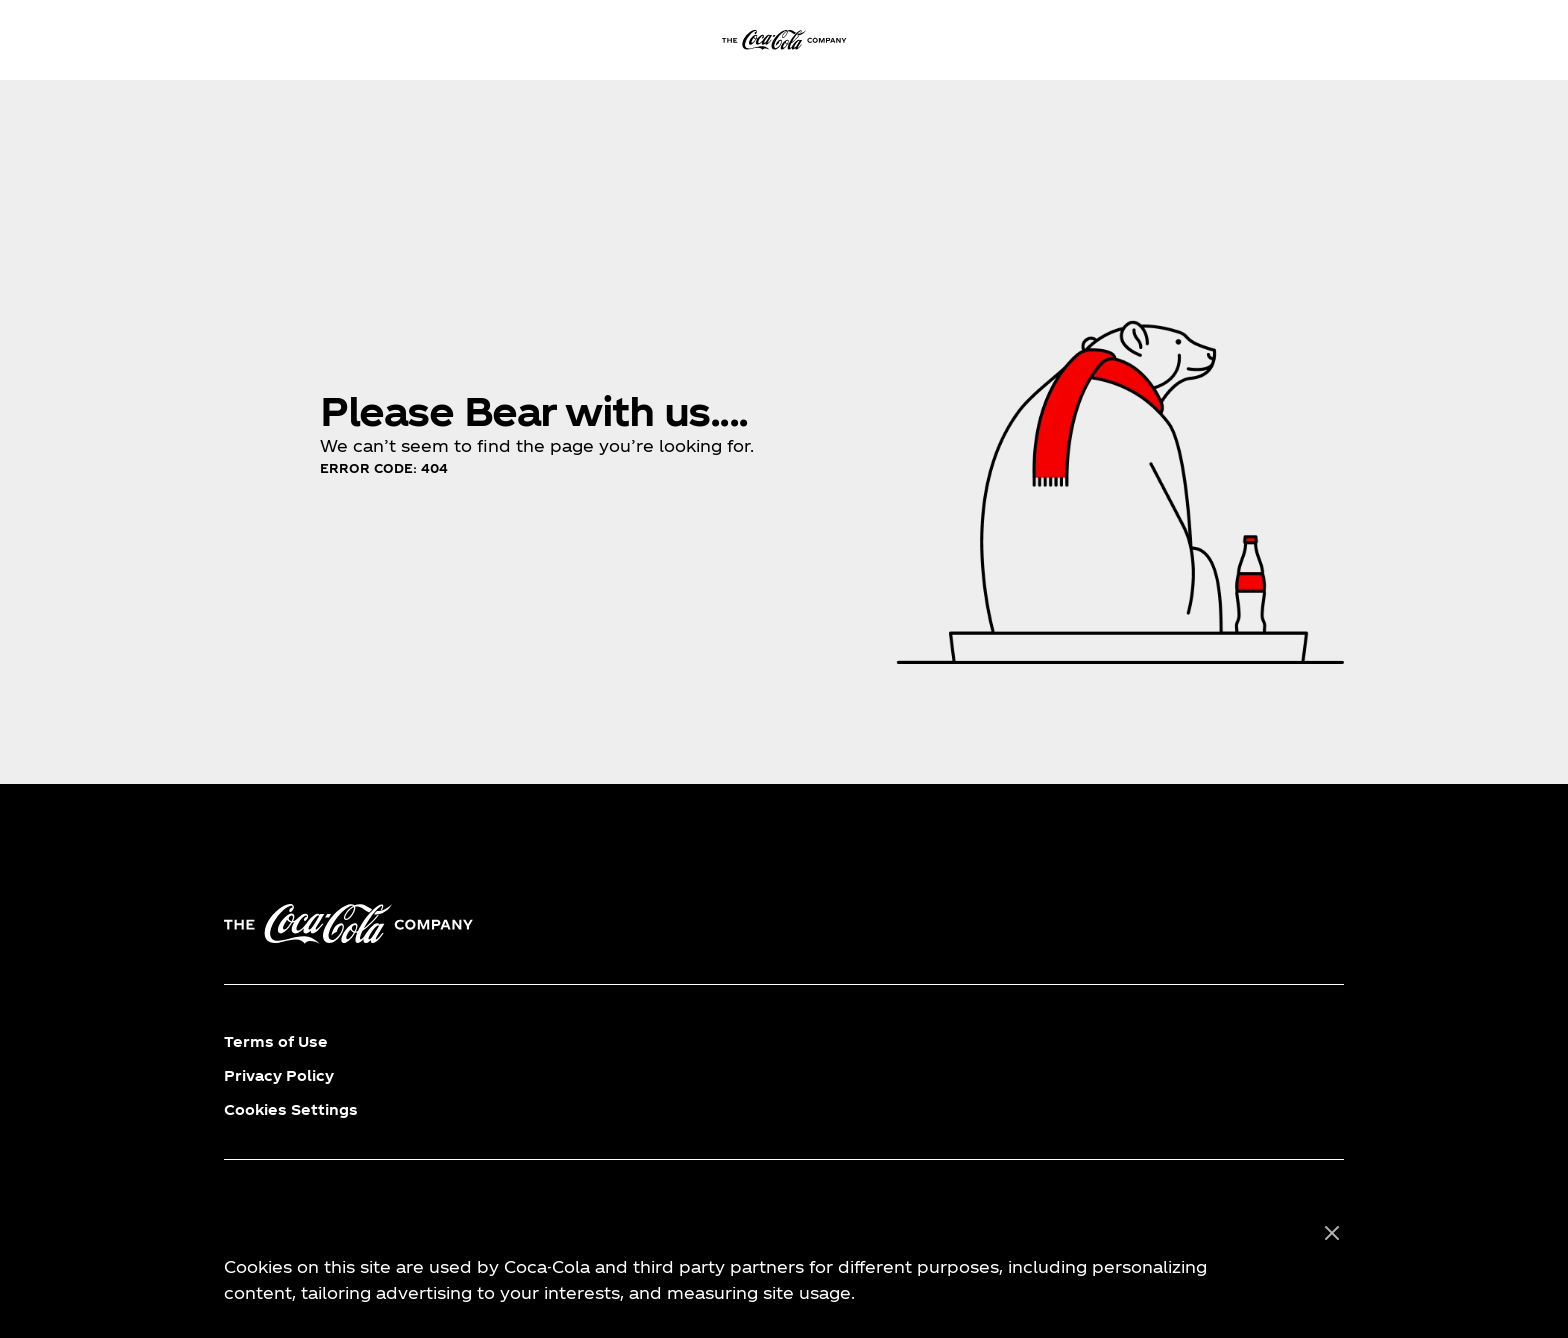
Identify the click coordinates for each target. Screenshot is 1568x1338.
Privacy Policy (279, 1075)
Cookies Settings (291, 1109)
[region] (784, 1264)
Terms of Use (276, 1041)
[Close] (1332, 1234)
